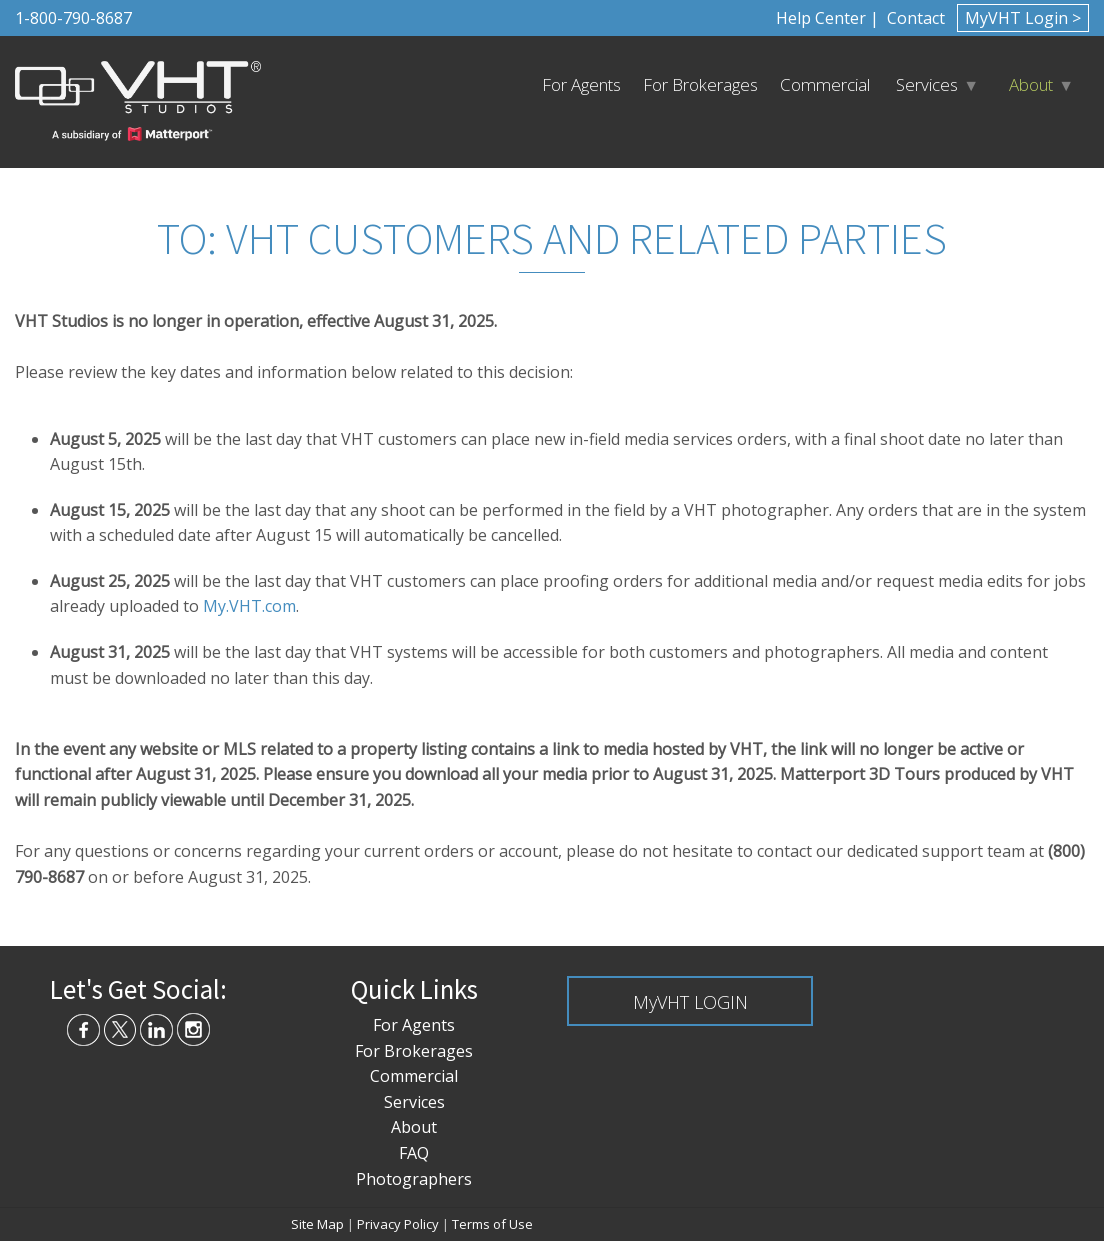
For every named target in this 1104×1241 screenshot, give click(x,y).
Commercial (825, 84)
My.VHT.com (249, 606)
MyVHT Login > (1023, 18)
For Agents (581, 84)
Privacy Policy (398, 1224)
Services (927, 84)
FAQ (414, 1153)
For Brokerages (700, 84)
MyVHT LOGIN (690, 1002)
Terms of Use (492, 1224)
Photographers (414, 1179)
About (1031, 84)
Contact (914, 18)
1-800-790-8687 (73, 18)
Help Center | (827, 18)
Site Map (317, 1224)
